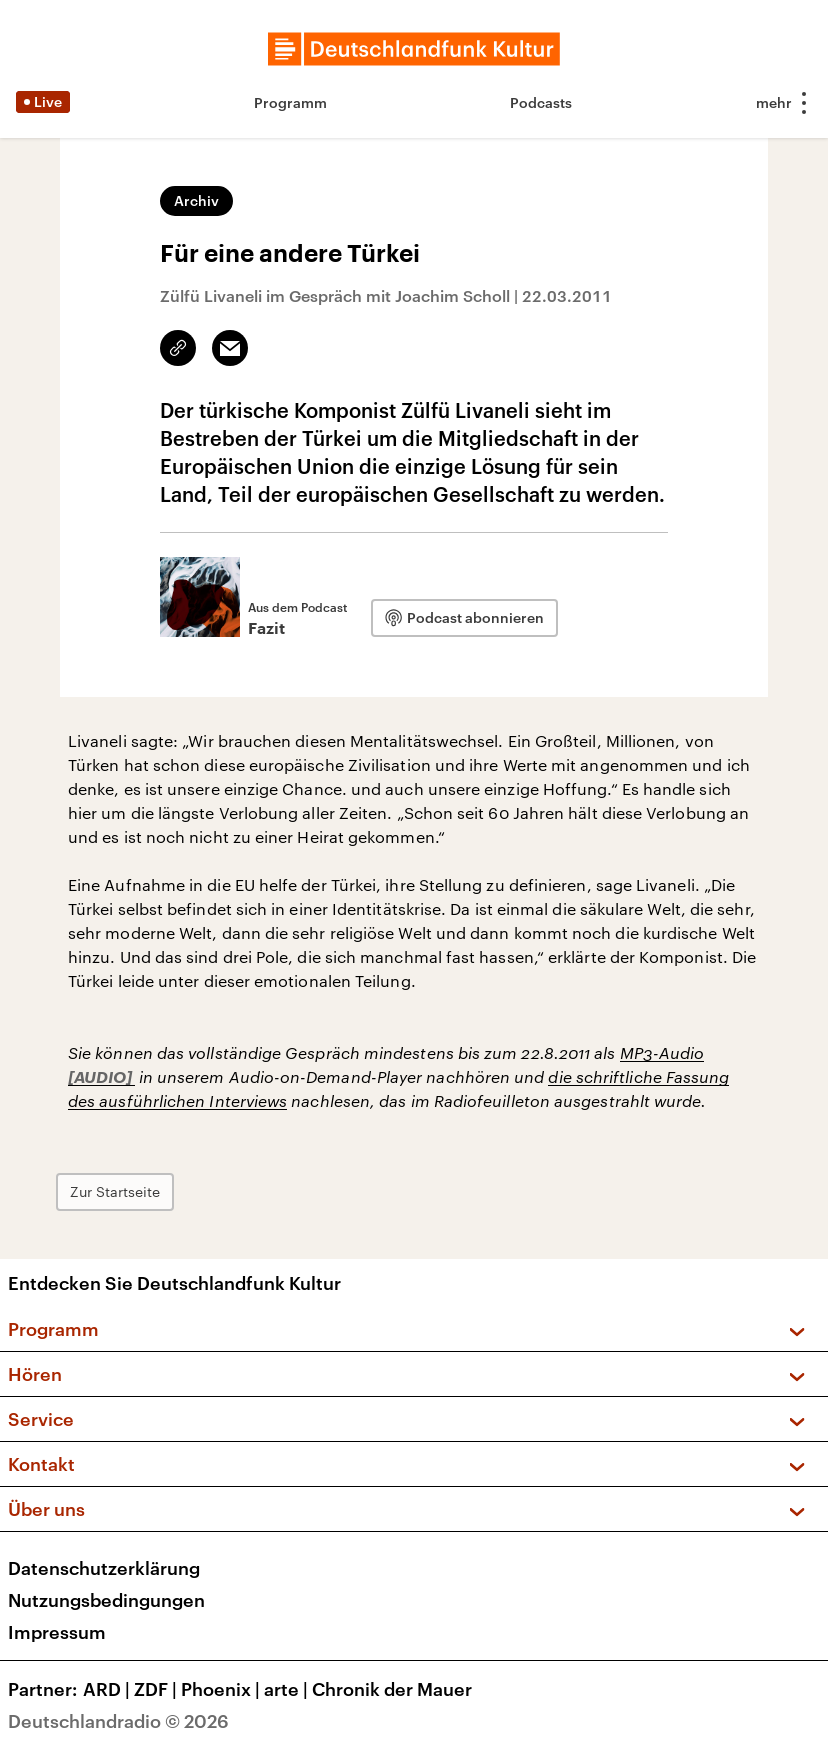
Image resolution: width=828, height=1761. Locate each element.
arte (288, 1689)
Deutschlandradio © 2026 (118, 1721)
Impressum (57, 1632)
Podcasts (541, 102)
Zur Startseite (115, 1191)
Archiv (196, 200)
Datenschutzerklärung (104, 1568)
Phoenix (222, 1689)
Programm (290, 102)
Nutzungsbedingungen (106, 1600)
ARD (108, 1689)
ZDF (157, 1689)
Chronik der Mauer (392, 1689)
